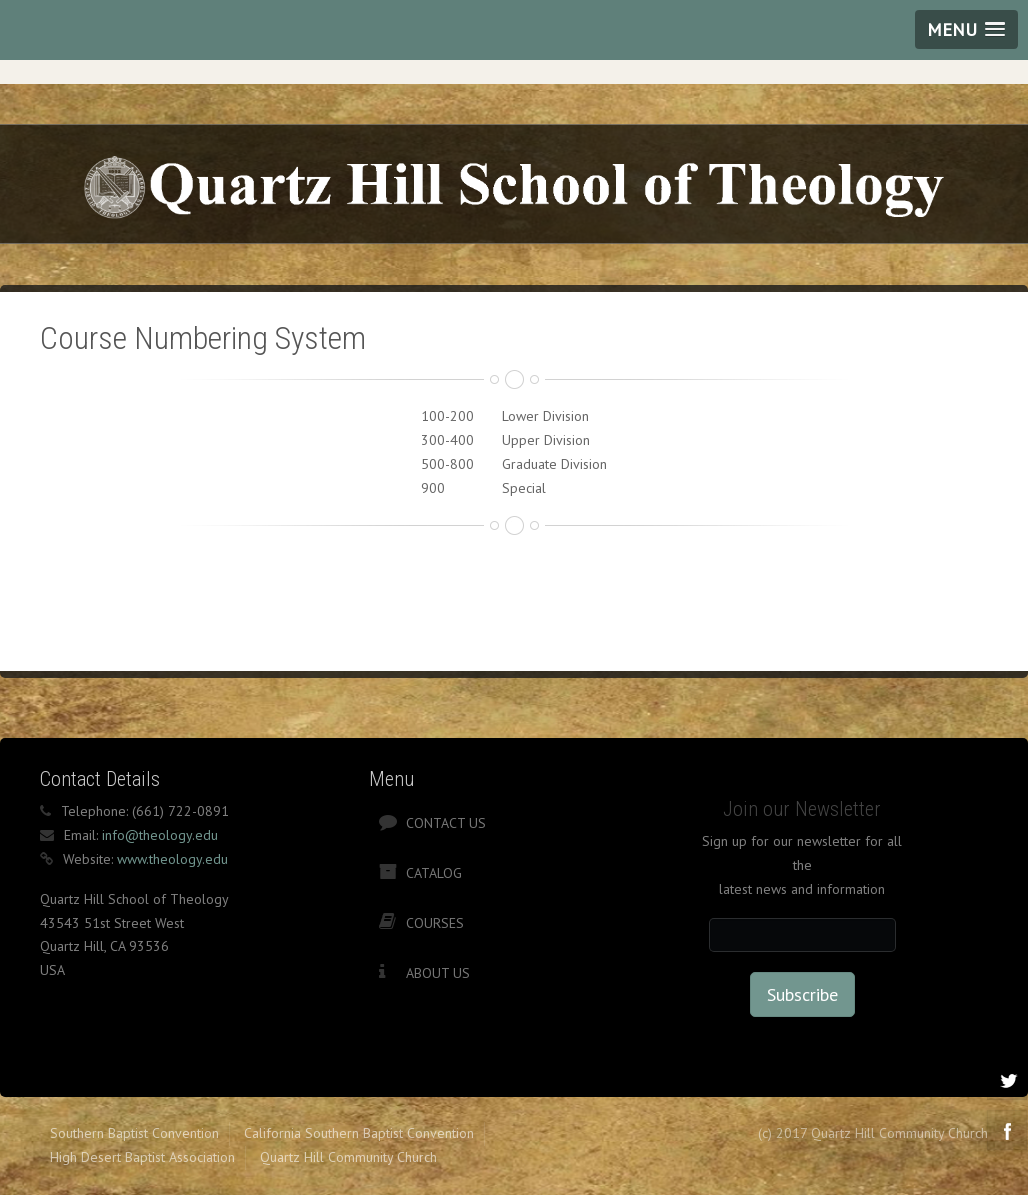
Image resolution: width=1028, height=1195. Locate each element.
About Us (438, 973)
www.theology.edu (172, 859)
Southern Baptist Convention (134, 1133)
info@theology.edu (160, 835)
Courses (435, 923)
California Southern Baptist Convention (359, 1133)
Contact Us (446, 823)
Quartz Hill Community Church (348, 1157)
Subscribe (802, 994)
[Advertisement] (404, 596)
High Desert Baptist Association (142, 1157)
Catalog (434, 873)
